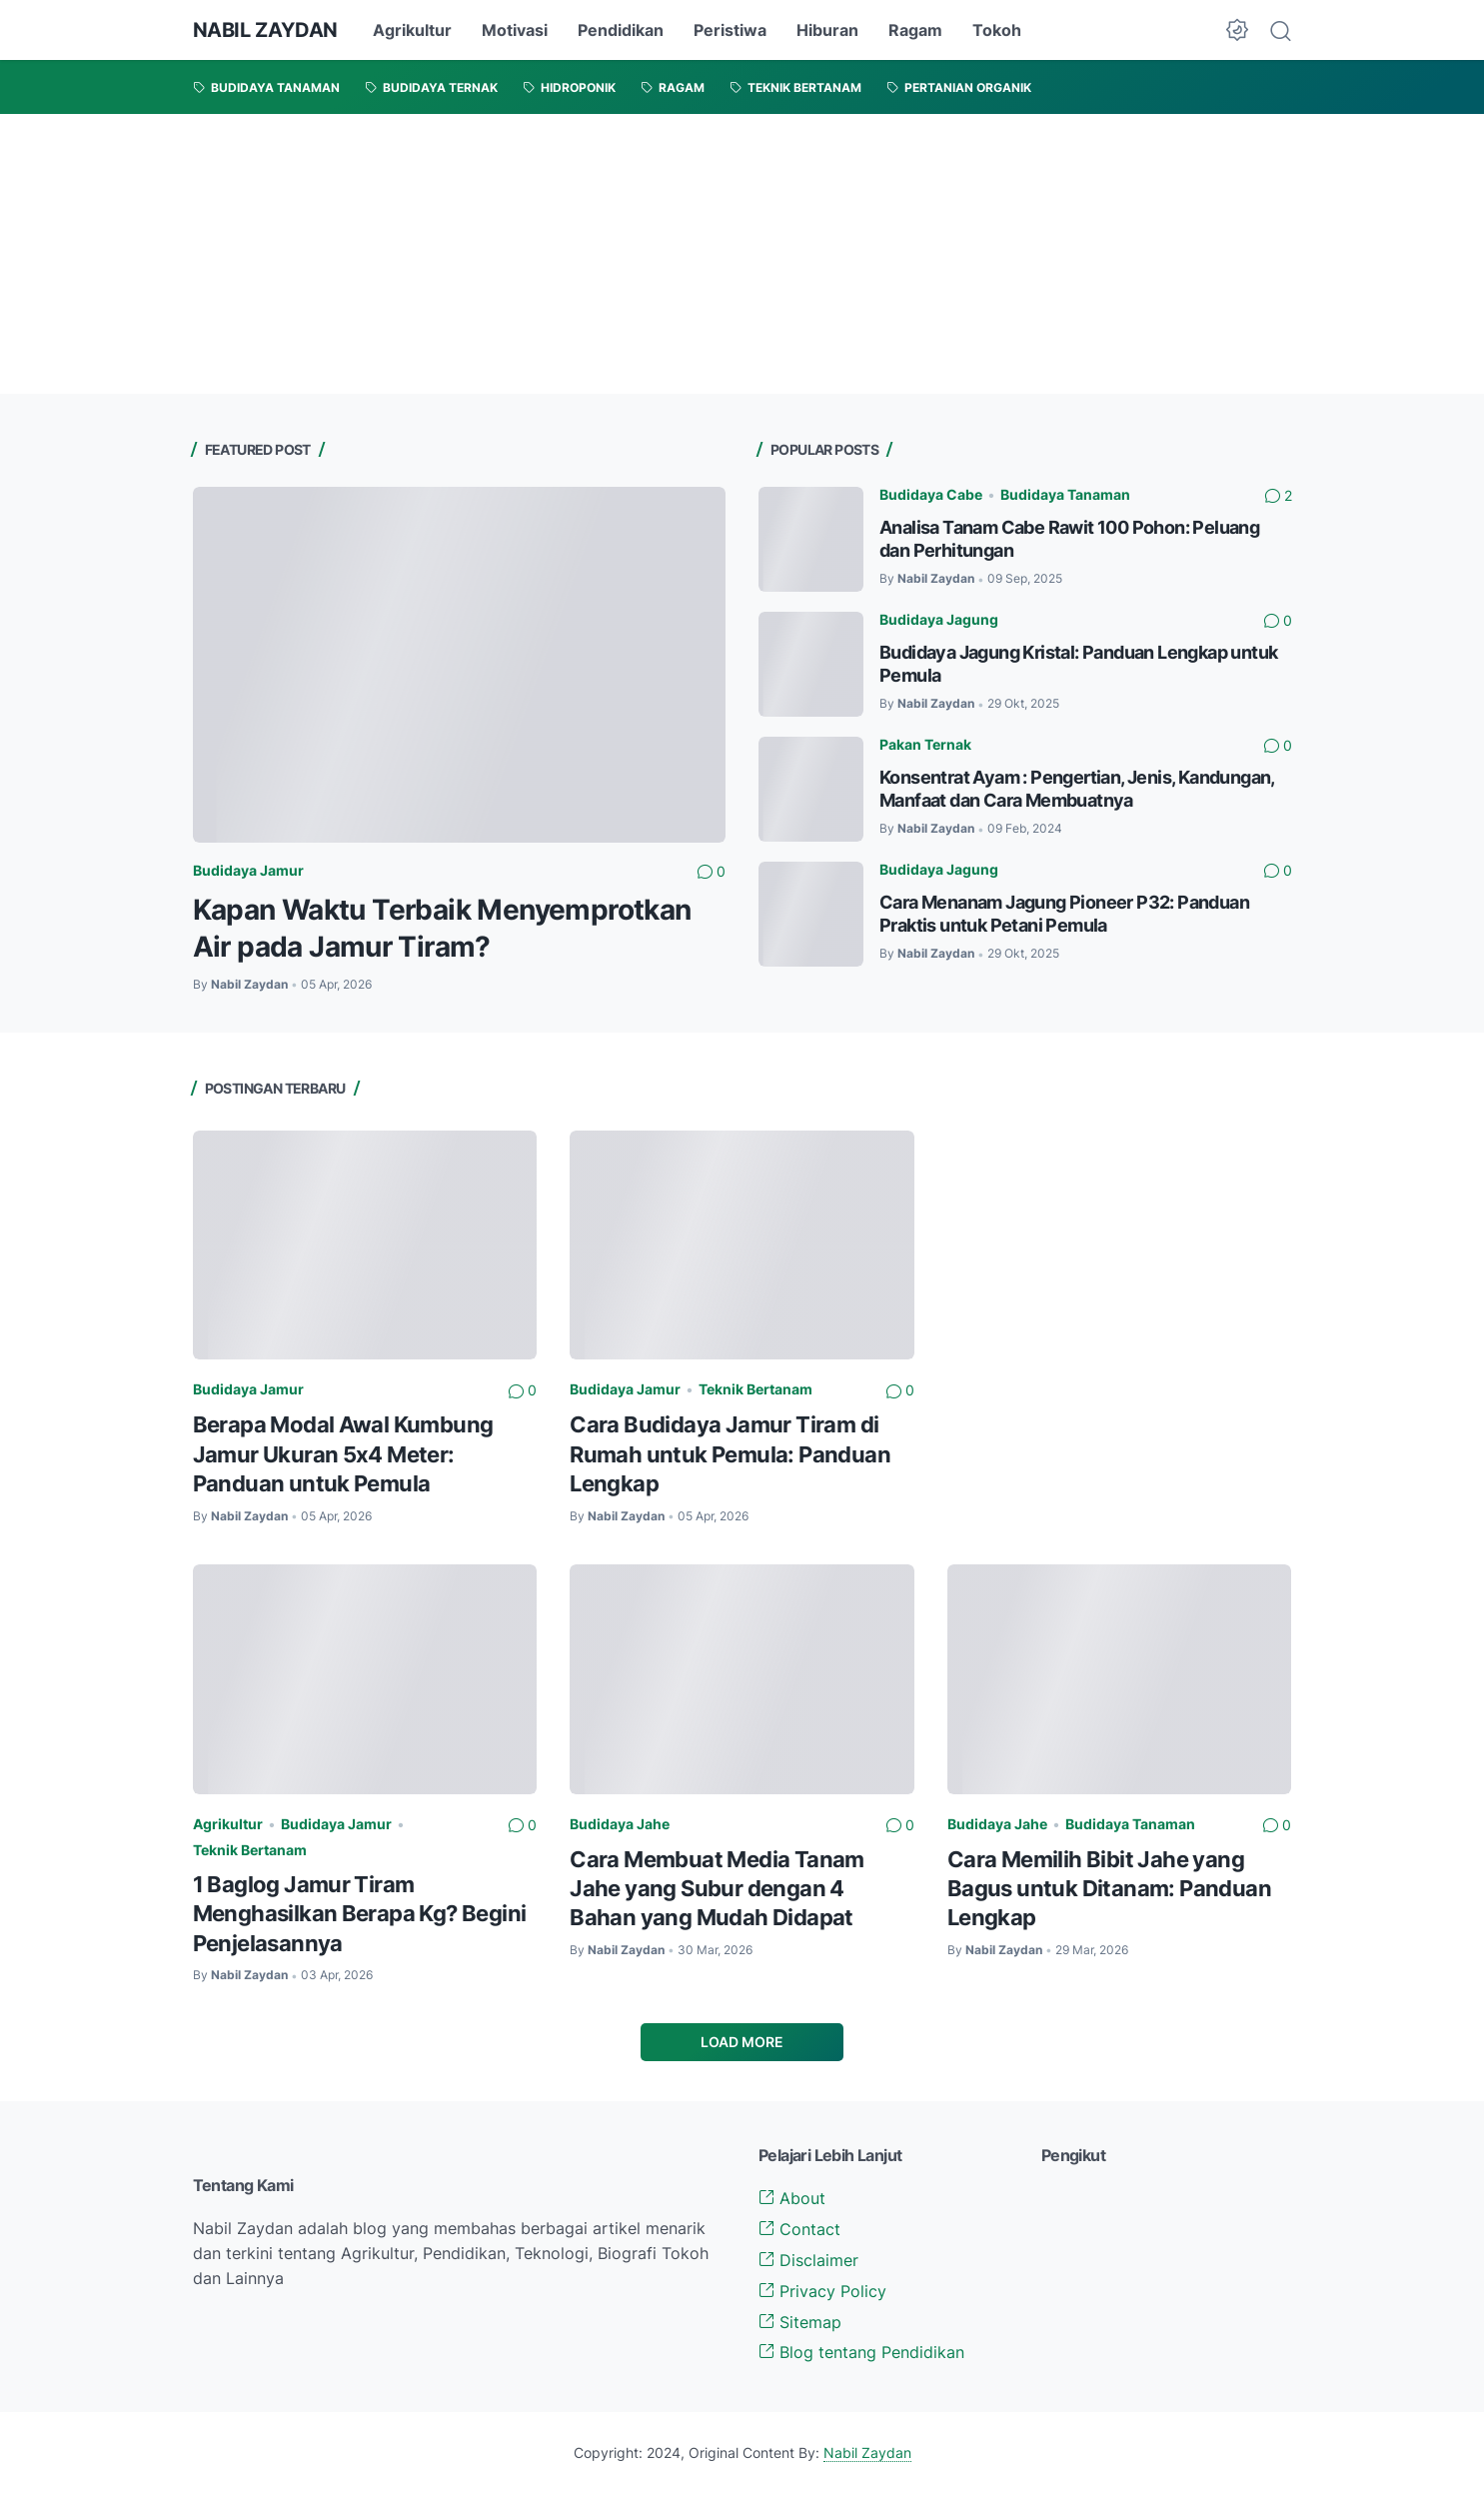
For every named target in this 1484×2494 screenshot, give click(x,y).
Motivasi (515, 30)
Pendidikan (621, 30)
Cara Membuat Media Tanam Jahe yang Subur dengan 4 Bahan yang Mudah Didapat (717, 1888)
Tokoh (996, 30)
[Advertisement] (599, 254)
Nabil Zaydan (867, 2452)
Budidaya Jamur (248, 870)
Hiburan (827, 30)
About (791, 2198)
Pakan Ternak (925, 744)
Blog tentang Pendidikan (861, 2352)
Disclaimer (808, 2260)
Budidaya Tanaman (1065, 494)
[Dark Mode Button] (1237, 30)
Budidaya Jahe (620, 1823)
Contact (799, 2229)
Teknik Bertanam (755, 1388)
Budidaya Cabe (930, 494)
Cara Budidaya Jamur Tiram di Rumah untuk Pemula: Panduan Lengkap (730, 1453)
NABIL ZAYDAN (265, 30)
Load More (742, 2041)
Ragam (915, 30)
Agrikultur (412, 30)
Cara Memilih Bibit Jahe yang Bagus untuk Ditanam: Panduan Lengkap (1109, 1888)
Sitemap (799, 2322)
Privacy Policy (822, 2291)
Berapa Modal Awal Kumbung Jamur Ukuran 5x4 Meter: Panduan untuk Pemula (343, 1453)
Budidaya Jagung (938, 619)
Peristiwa (730, 30)
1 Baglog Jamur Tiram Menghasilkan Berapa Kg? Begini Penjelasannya (360, 1913)
